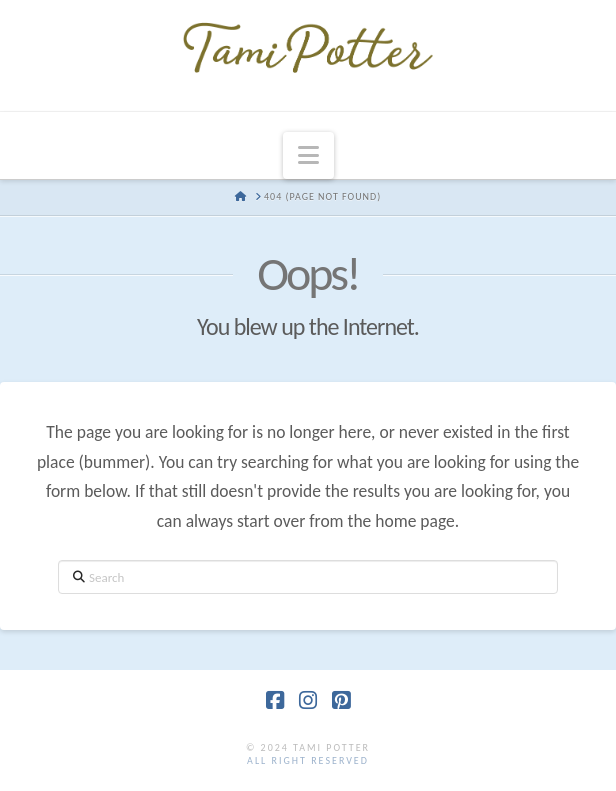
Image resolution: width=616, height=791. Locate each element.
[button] (308, 155)
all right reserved (308, 760)
